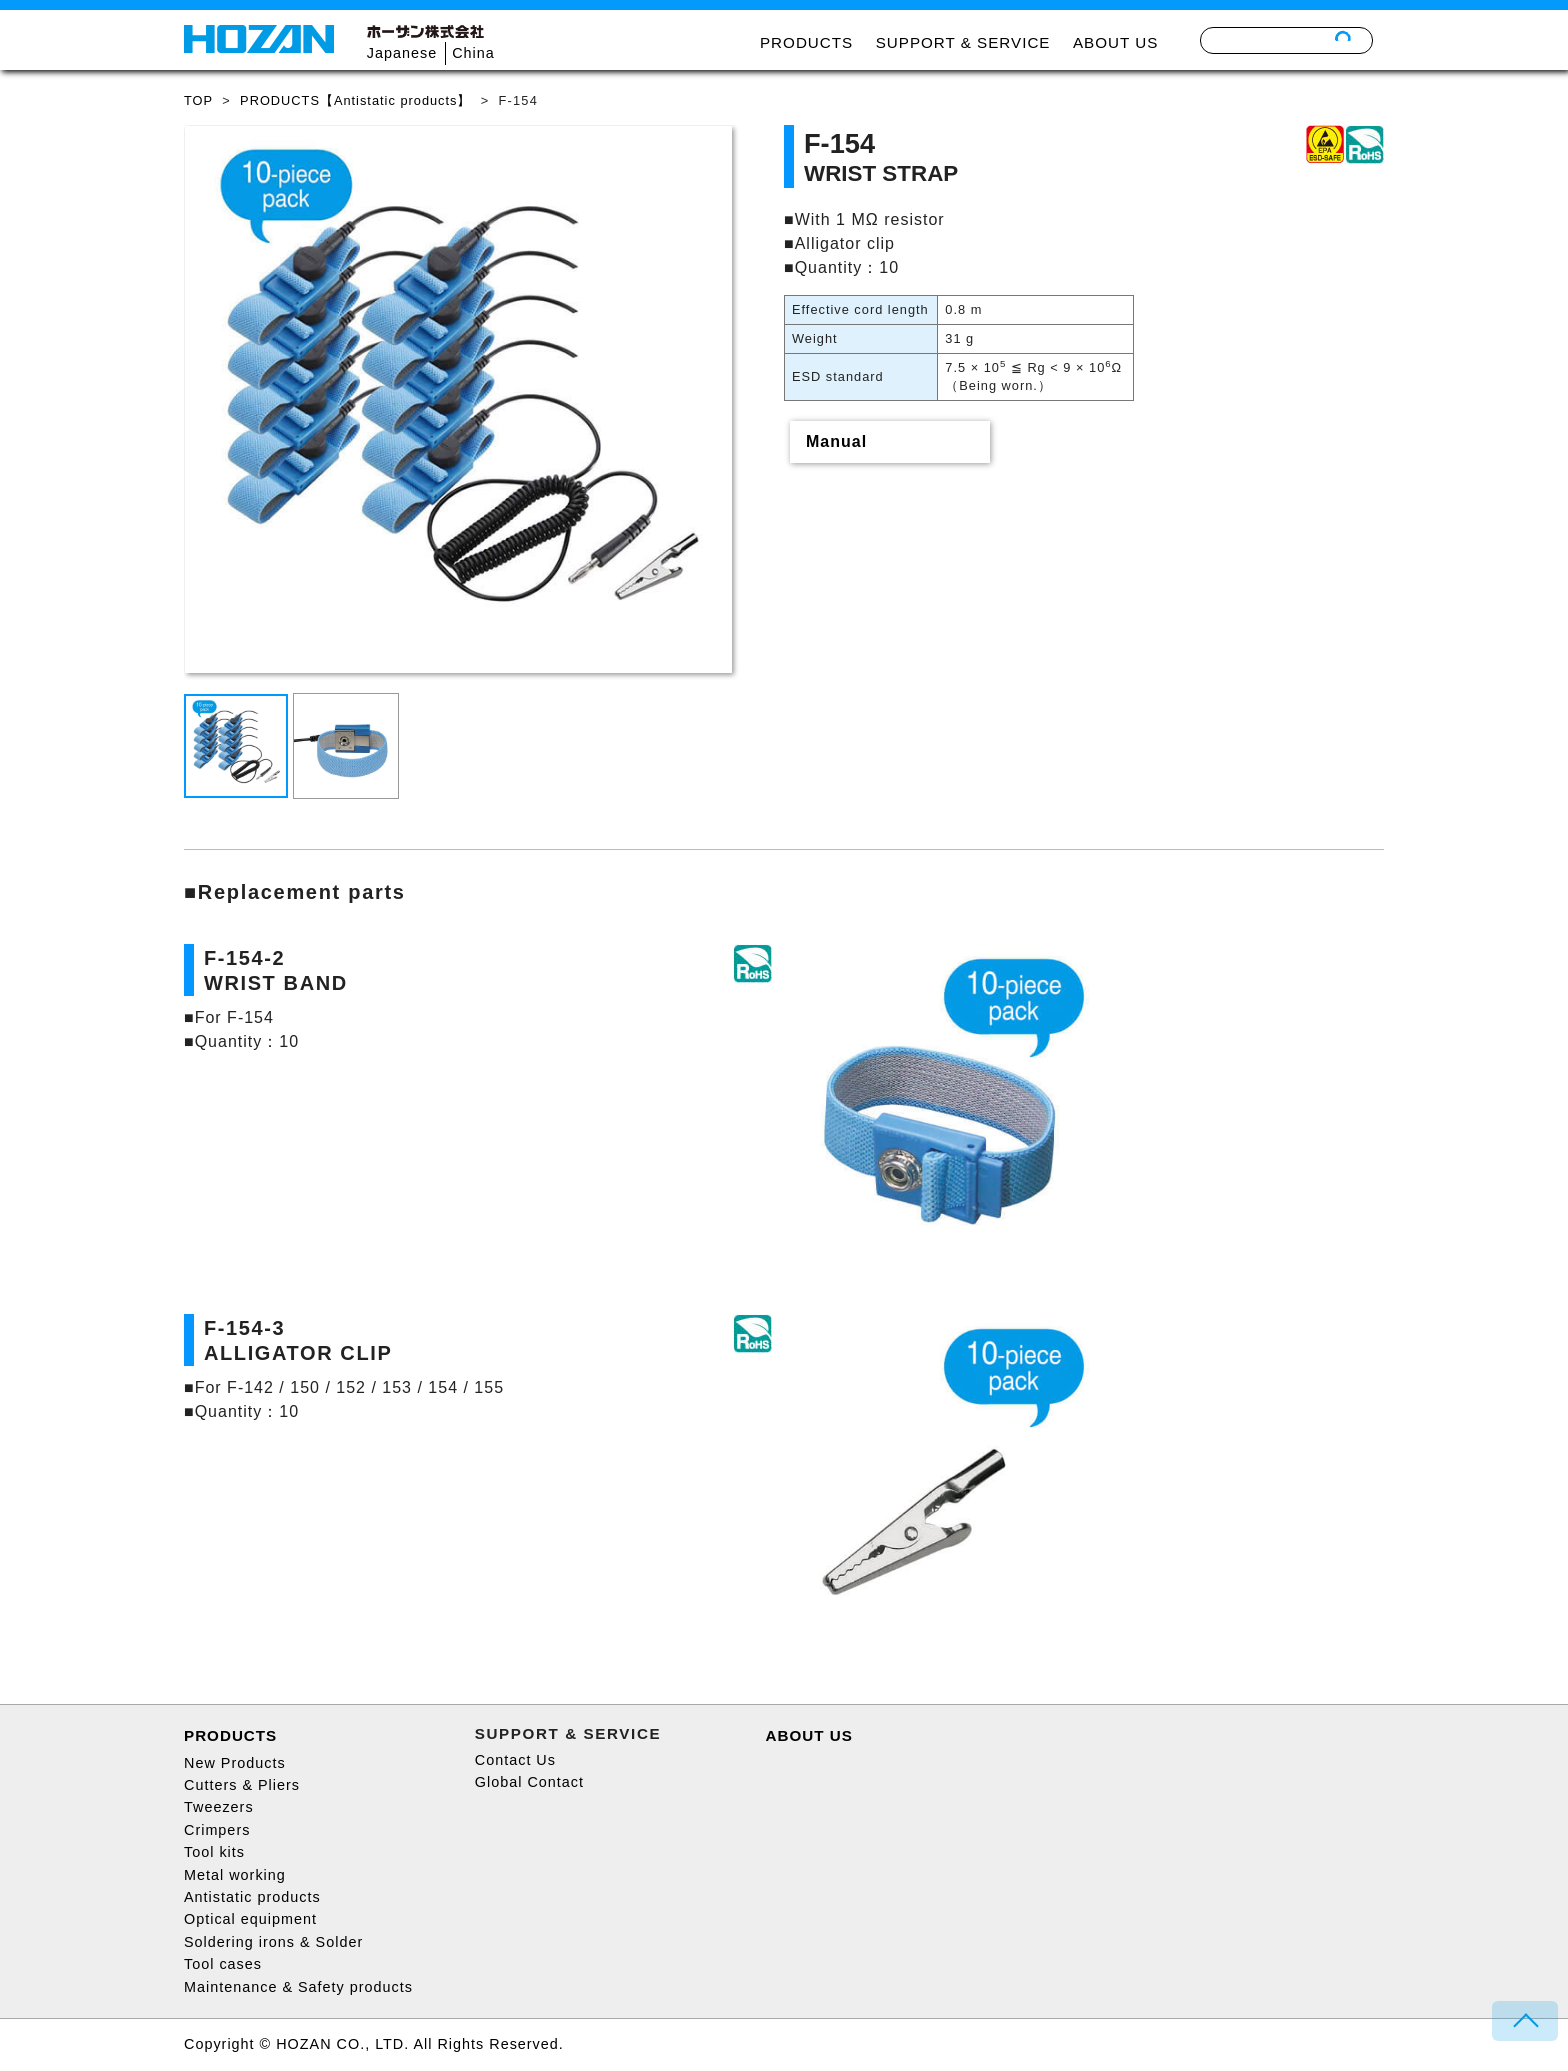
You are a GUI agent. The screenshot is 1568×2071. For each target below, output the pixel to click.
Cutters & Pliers (242, 1785)
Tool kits (214, 1852)
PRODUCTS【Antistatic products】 (355, 100)
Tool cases (223, 1964)
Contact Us (515, 1760)
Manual (836, 441)
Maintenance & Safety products (298, 1987)
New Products (235, 1763)
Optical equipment (250, 1919)
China (473, 53)
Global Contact (529, 1782)
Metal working (235, 1875)
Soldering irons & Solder (273, 1942)
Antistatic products (252, 1897)
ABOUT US (1115, 42)
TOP (198, 100)
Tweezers (219, 1807)
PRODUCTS (806, 42)
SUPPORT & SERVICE (963, 42)
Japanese (402, 53)
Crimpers (217, 1830)
